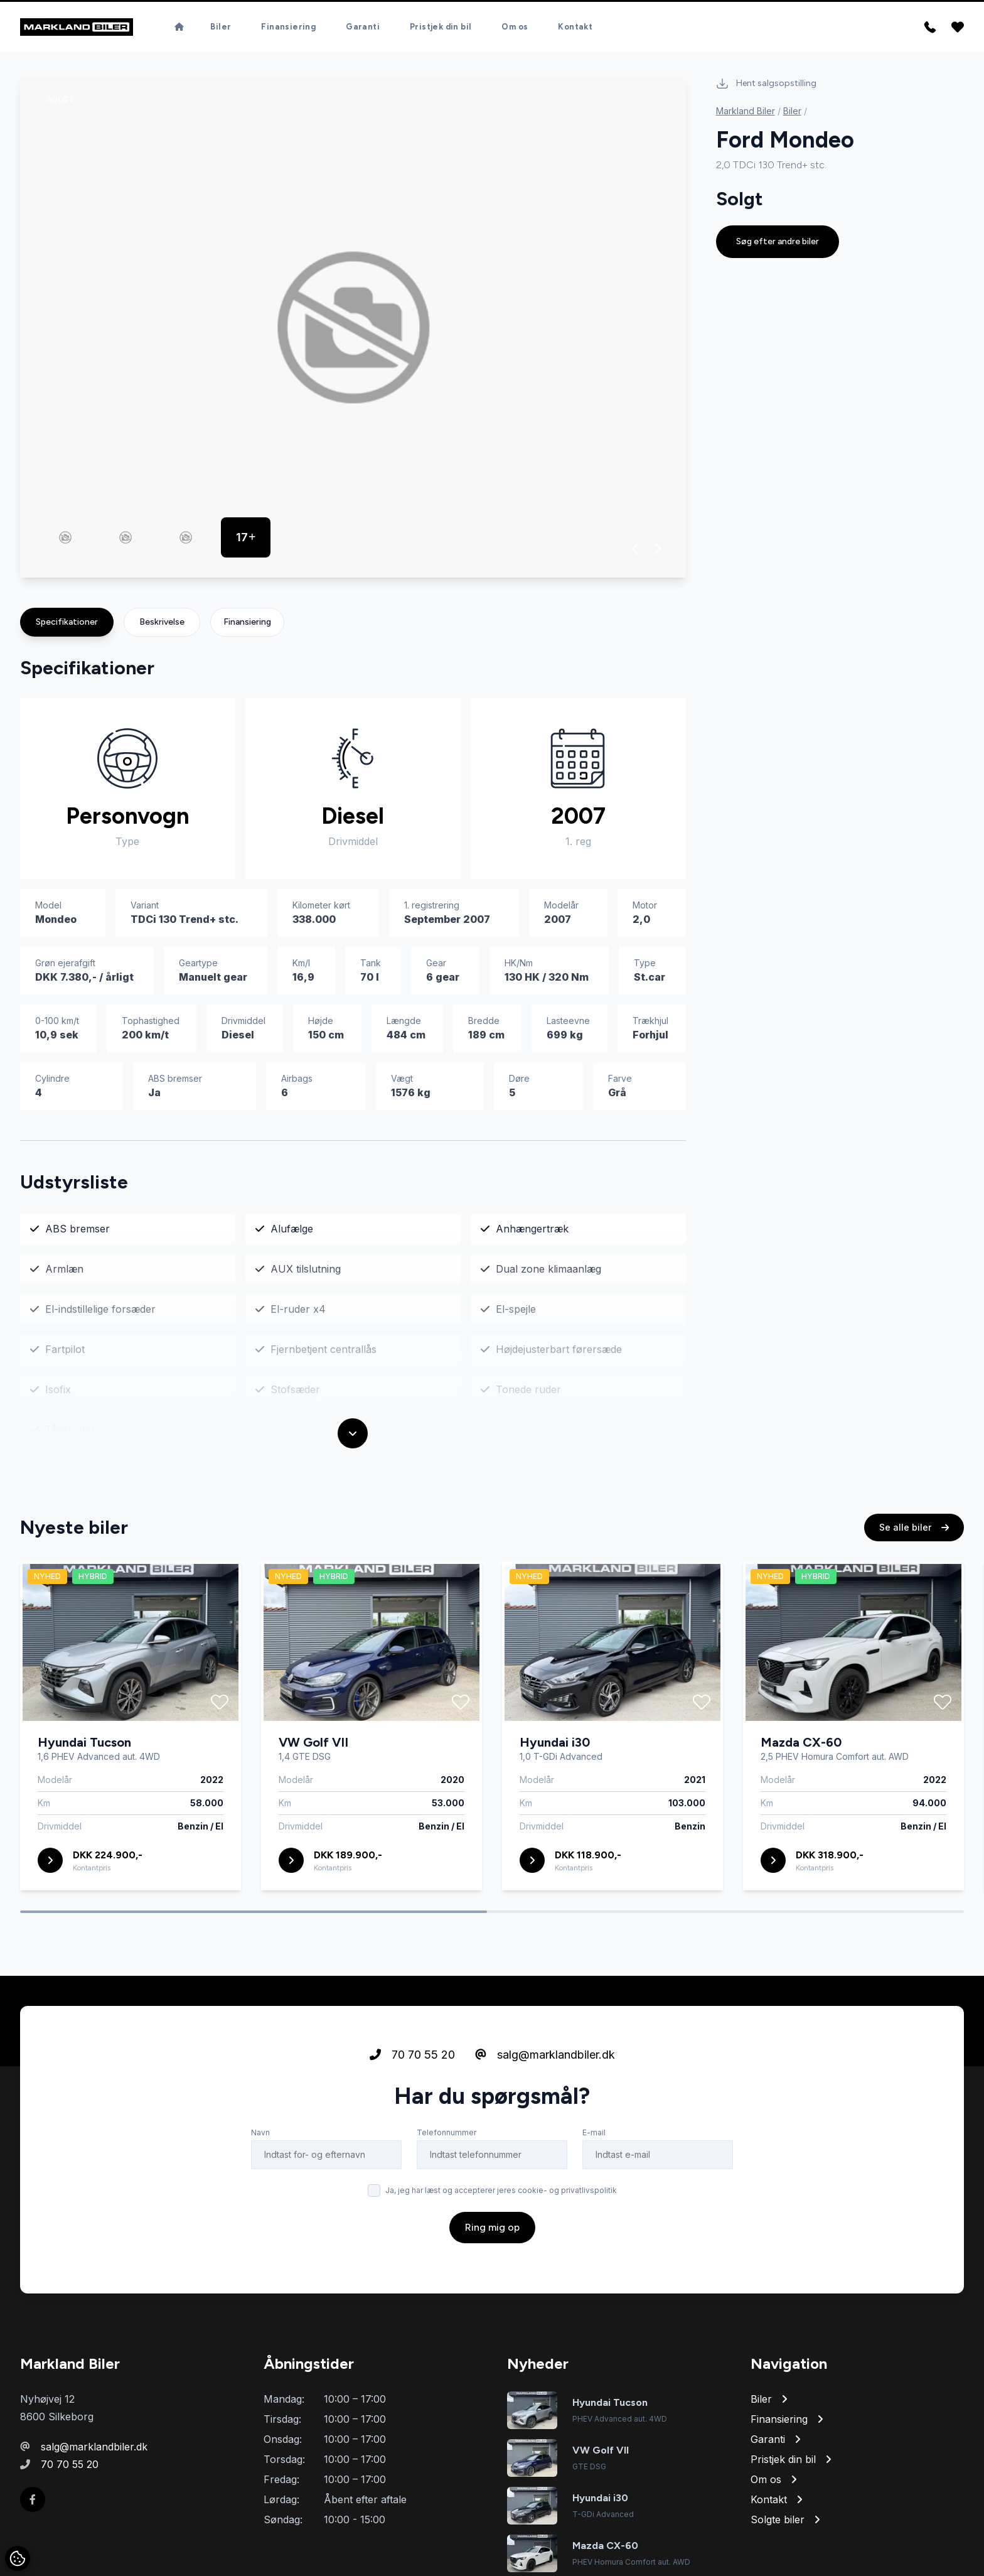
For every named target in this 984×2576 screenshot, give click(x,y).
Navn (260, 2135)
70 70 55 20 (412, 2057)
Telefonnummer (446, 2135)
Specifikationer (67, 624)
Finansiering (288, 28)
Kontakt (575, 28)
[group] (353, 330)
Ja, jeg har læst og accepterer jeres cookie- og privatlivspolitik (501, 2192)
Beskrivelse (161, 624)
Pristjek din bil (440, 28)
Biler (220, 28)
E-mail (594, 2135)
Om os (514, 28)
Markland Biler (745, 113)
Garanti (363, 28)
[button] (635, 551)
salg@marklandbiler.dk (545, 2057)
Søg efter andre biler (777, 244)
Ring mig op (492, 2230)
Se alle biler (914, 1529)
